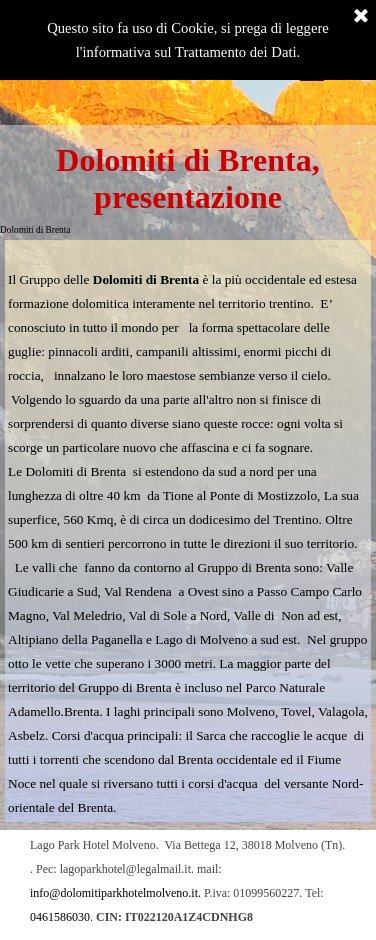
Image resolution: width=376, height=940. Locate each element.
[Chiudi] (361, 17)
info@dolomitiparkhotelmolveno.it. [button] (115, 893)
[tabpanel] (188, 531)
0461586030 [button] (60, 917)
